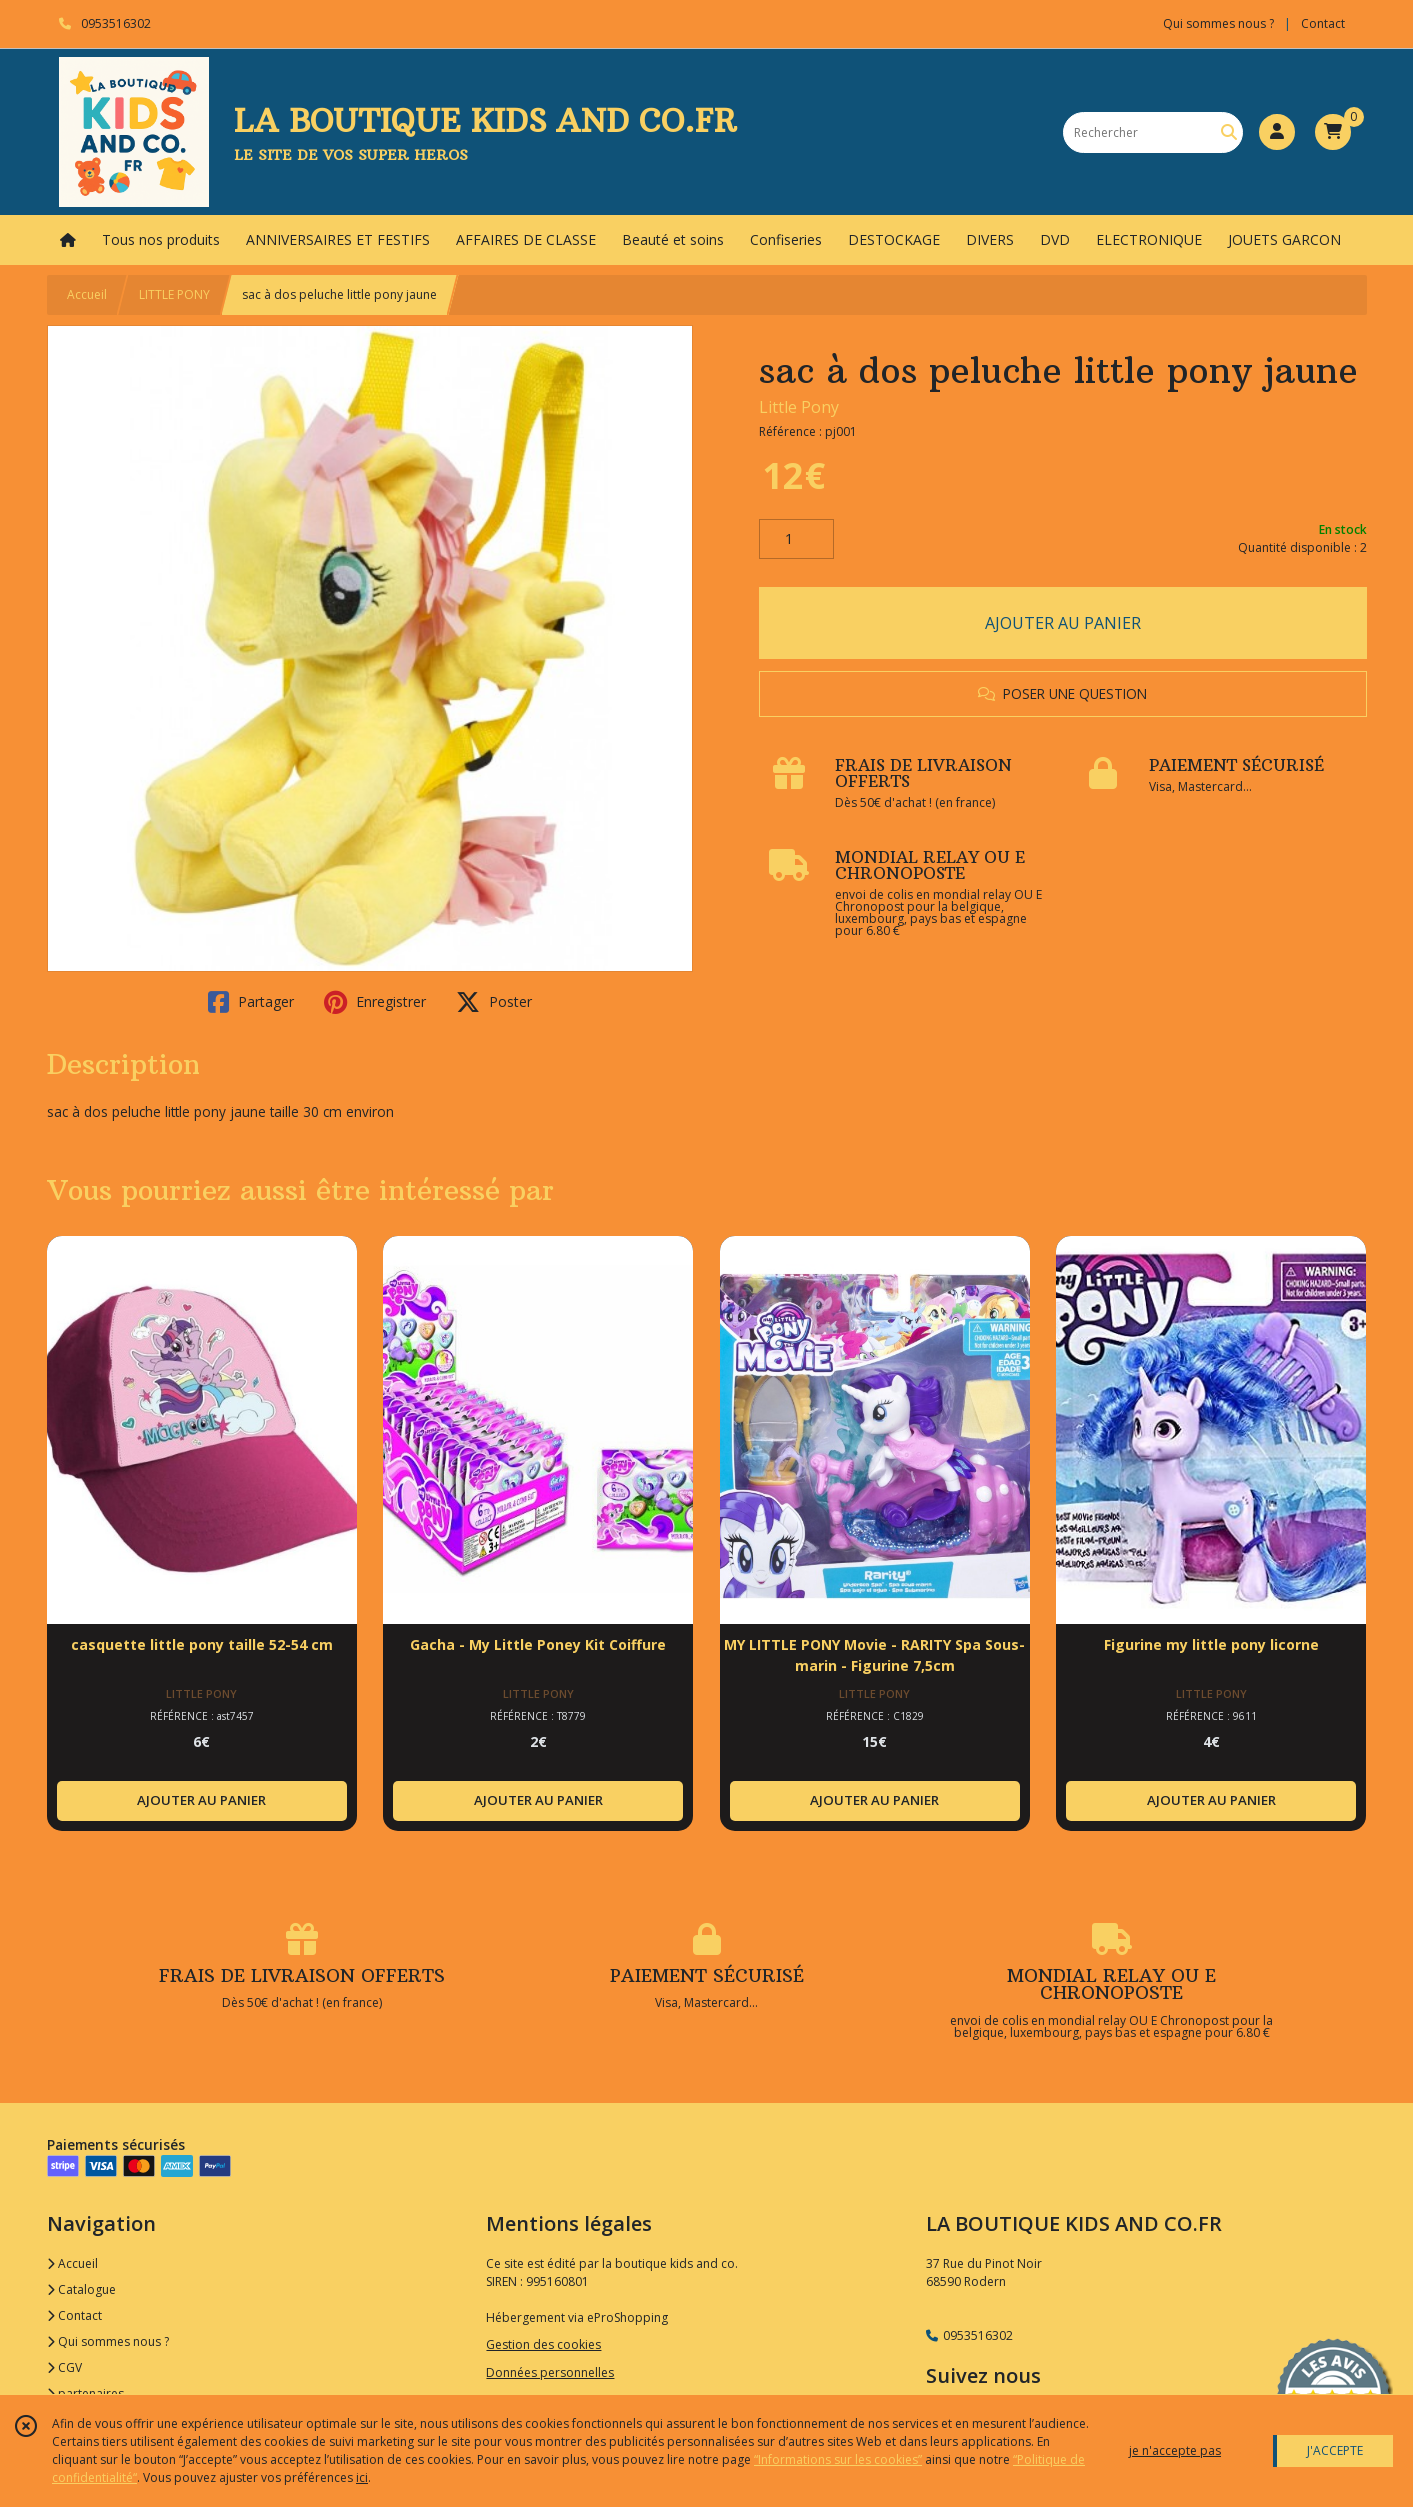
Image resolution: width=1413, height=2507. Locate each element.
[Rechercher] (1229, 132)
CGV (64, 2367)
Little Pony (799, 407)
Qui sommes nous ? (108, 2341)
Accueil (87, 294)
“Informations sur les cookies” (838, 2459)
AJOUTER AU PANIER (1063, 623)
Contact (1323, 23)
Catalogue (81, 2289)
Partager (251, 1002)
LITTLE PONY (174, 294)
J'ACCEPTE (1335, 2450)
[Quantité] (796, 539)
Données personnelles (550, 2372)
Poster (494, 1002)
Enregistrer (375, 1002)
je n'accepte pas (1175, 2450)
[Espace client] (1277, 132)
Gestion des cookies (543, 2344)
